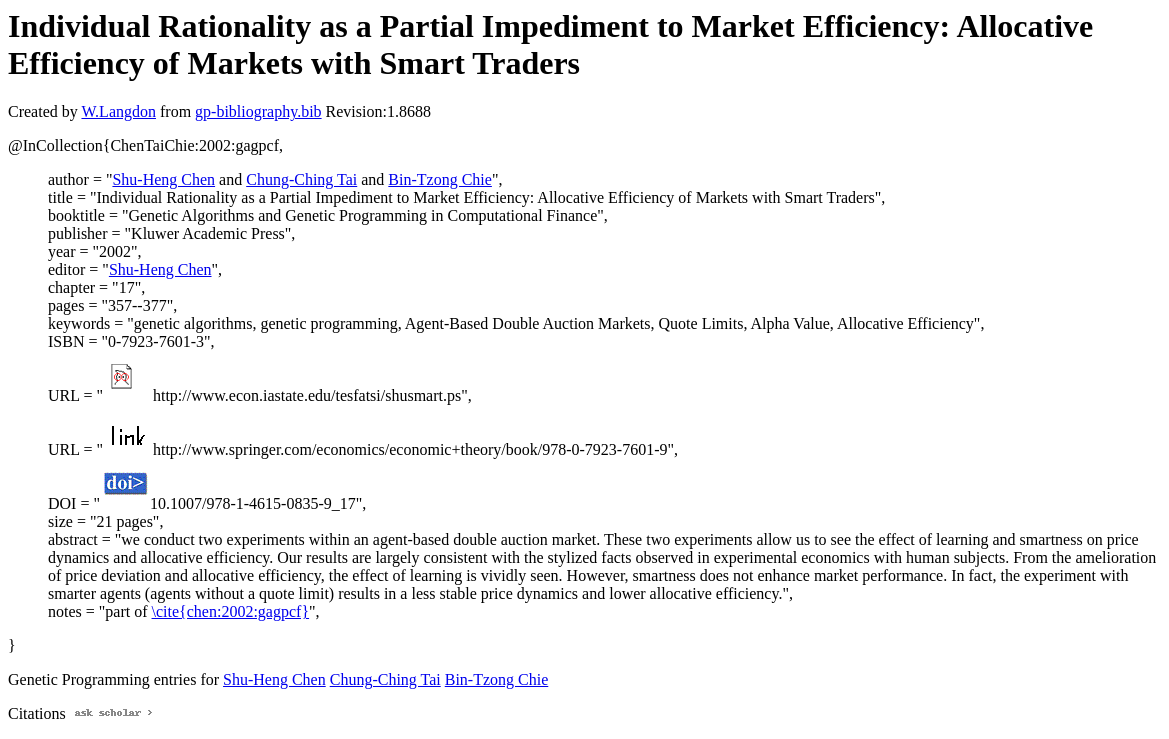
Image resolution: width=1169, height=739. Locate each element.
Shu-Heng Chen (163, 179)
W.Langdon (118, 111)
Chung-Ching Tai (301, 179)
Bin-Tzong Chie (440, 179)
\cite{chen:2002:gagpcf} (231, 611)
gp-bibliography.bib (258, 111)
